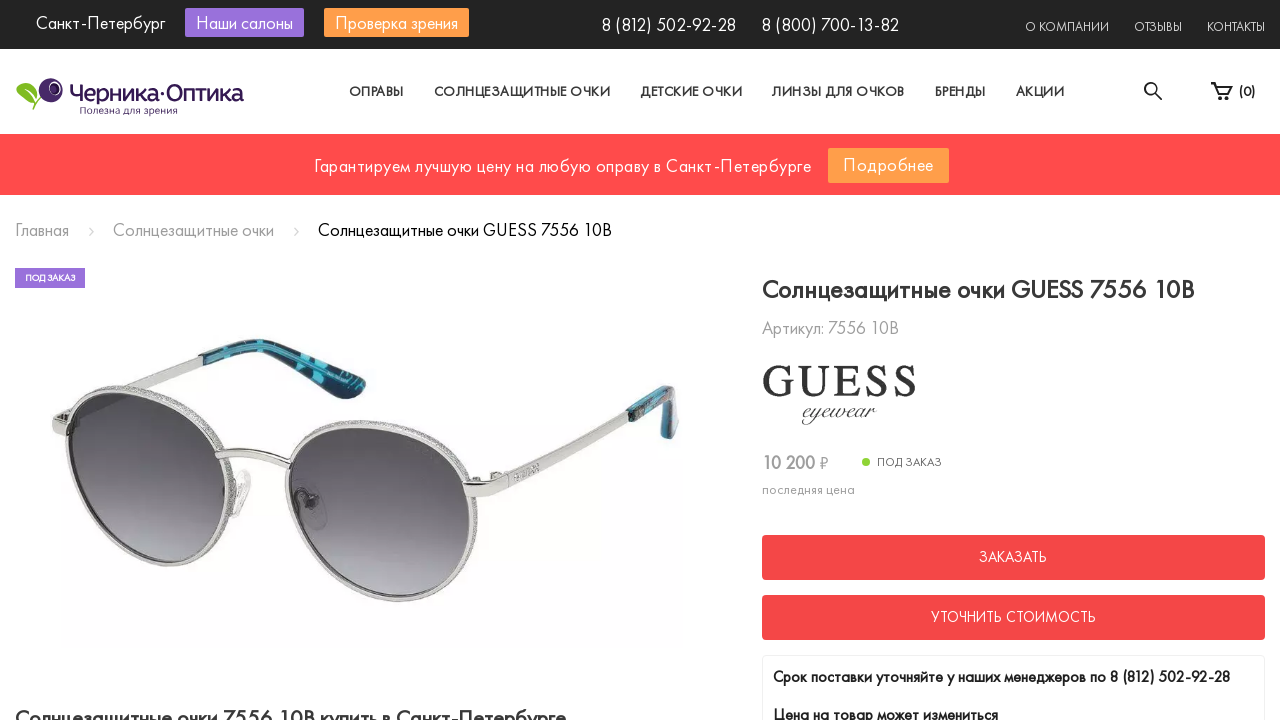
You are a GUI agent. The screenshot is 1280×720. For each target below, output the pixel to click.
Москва (454, 153)
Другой (730, 153)
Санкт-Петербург (593, 153)
